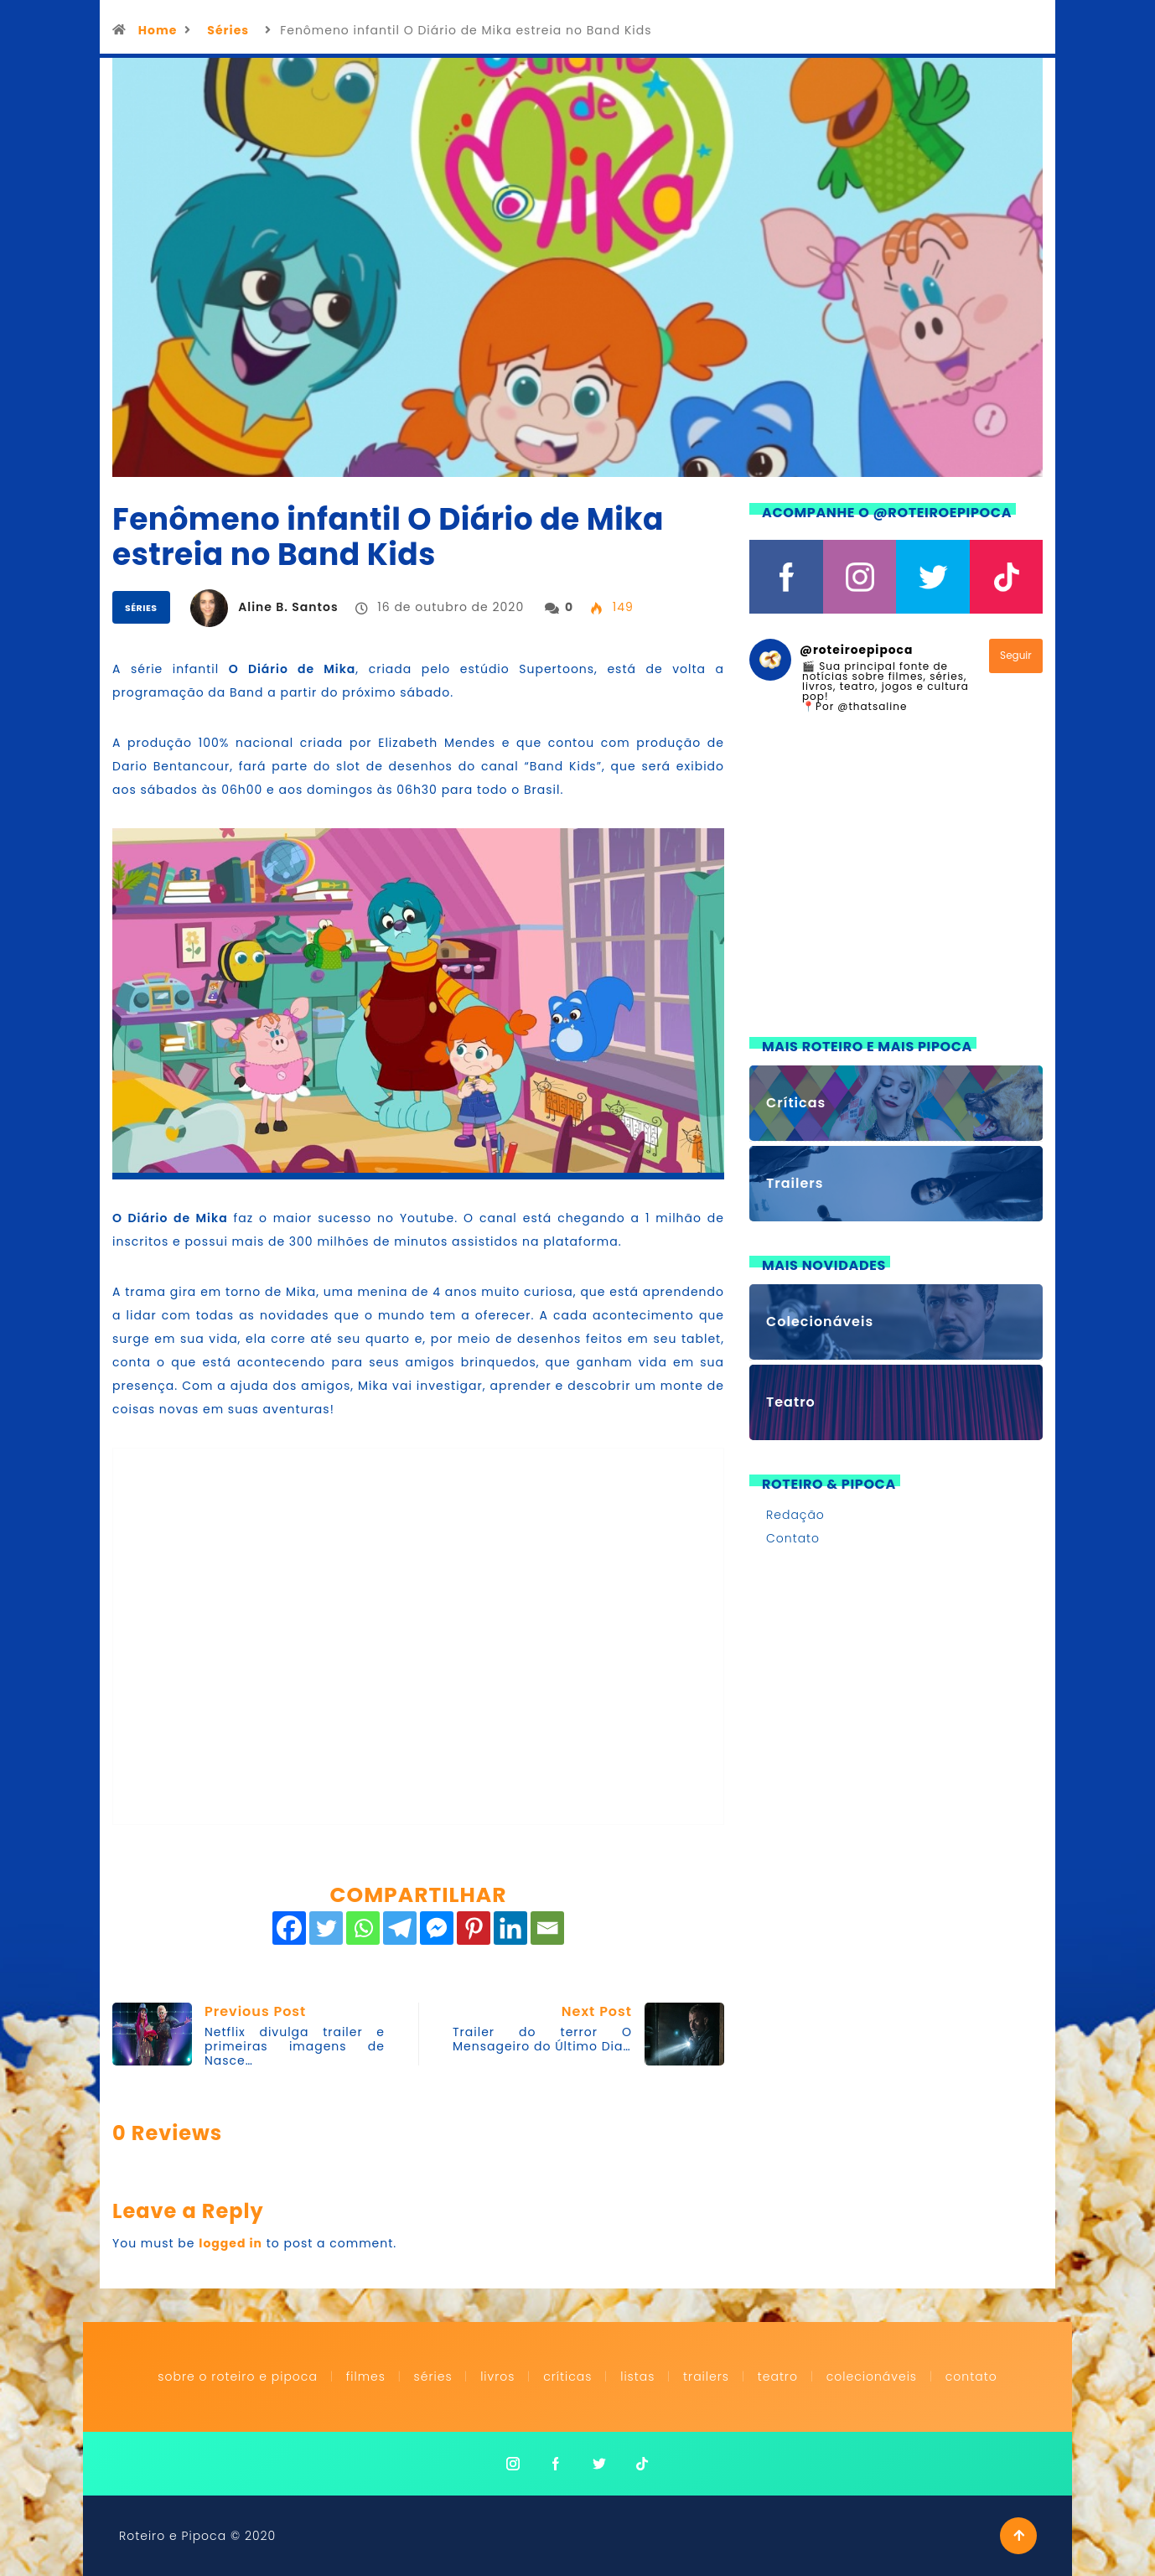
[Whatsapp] (363, 1928)
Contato (793, 1538)
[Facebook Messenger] (436, 1928)
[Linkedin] (510, 1928)
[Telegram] (400, 1928)
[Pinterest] (473, 1928)
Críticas (567, 2376)
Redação (795, 1514)
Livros (497, 2376)
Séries (228, 30)
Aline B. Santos (288, 607)
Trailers (706, 2376)
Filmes (366, 2376)
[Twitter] (326, 1928)
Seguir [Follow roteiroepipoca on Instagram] (1016, 655)
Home (158, 30)
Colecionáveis (871, 2376)
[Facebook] (289, 1928)
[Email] (547, 1928)
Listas (637, 2376)
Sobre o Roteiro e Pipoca (238, 2376)
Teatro (778, 2376)
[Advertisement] (896, 885)
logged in (230, 2243)
